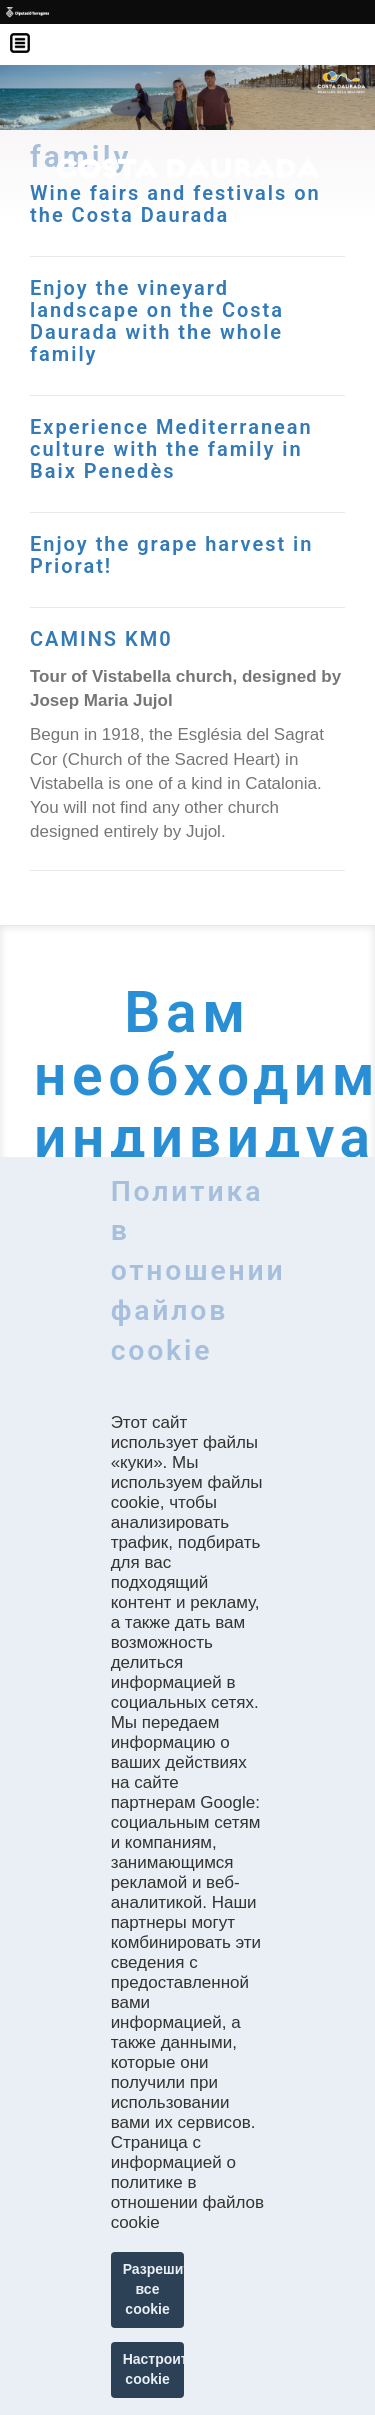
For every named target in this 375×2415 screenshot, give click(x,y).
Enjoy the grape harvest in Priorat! (171, 555)
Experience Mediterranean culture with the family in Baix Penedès (171, 449)
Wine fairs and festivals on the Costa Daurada (175, 204)
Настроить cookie (154, 2369)
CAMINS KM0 (101, 639)
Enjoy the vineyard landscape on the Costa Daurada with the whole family (157, 321)
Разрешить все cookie (154, 2289)
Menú (30, 30)
